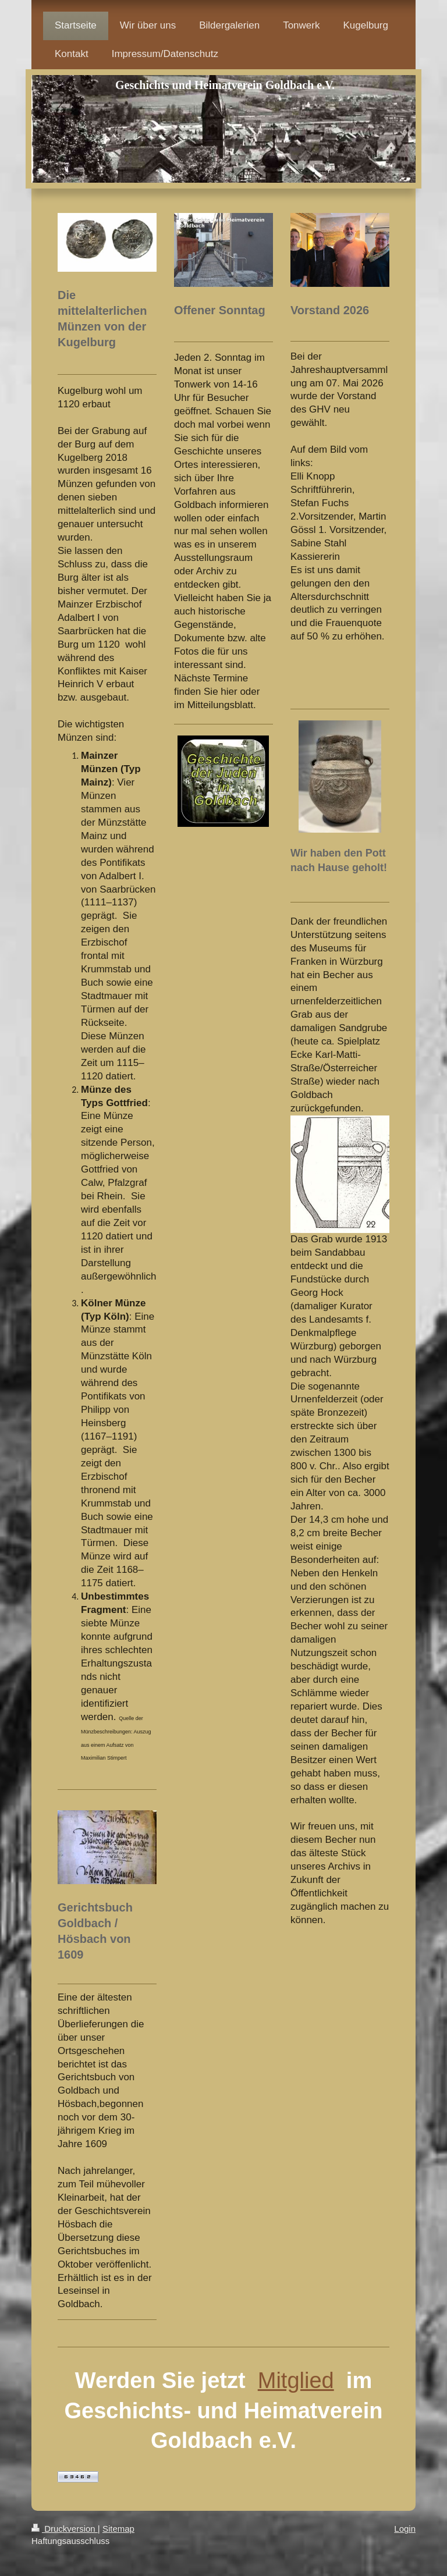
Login (405, 2529)
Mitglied (296, 2380)
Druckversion (64, 2529)
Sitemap (118, 2529)
